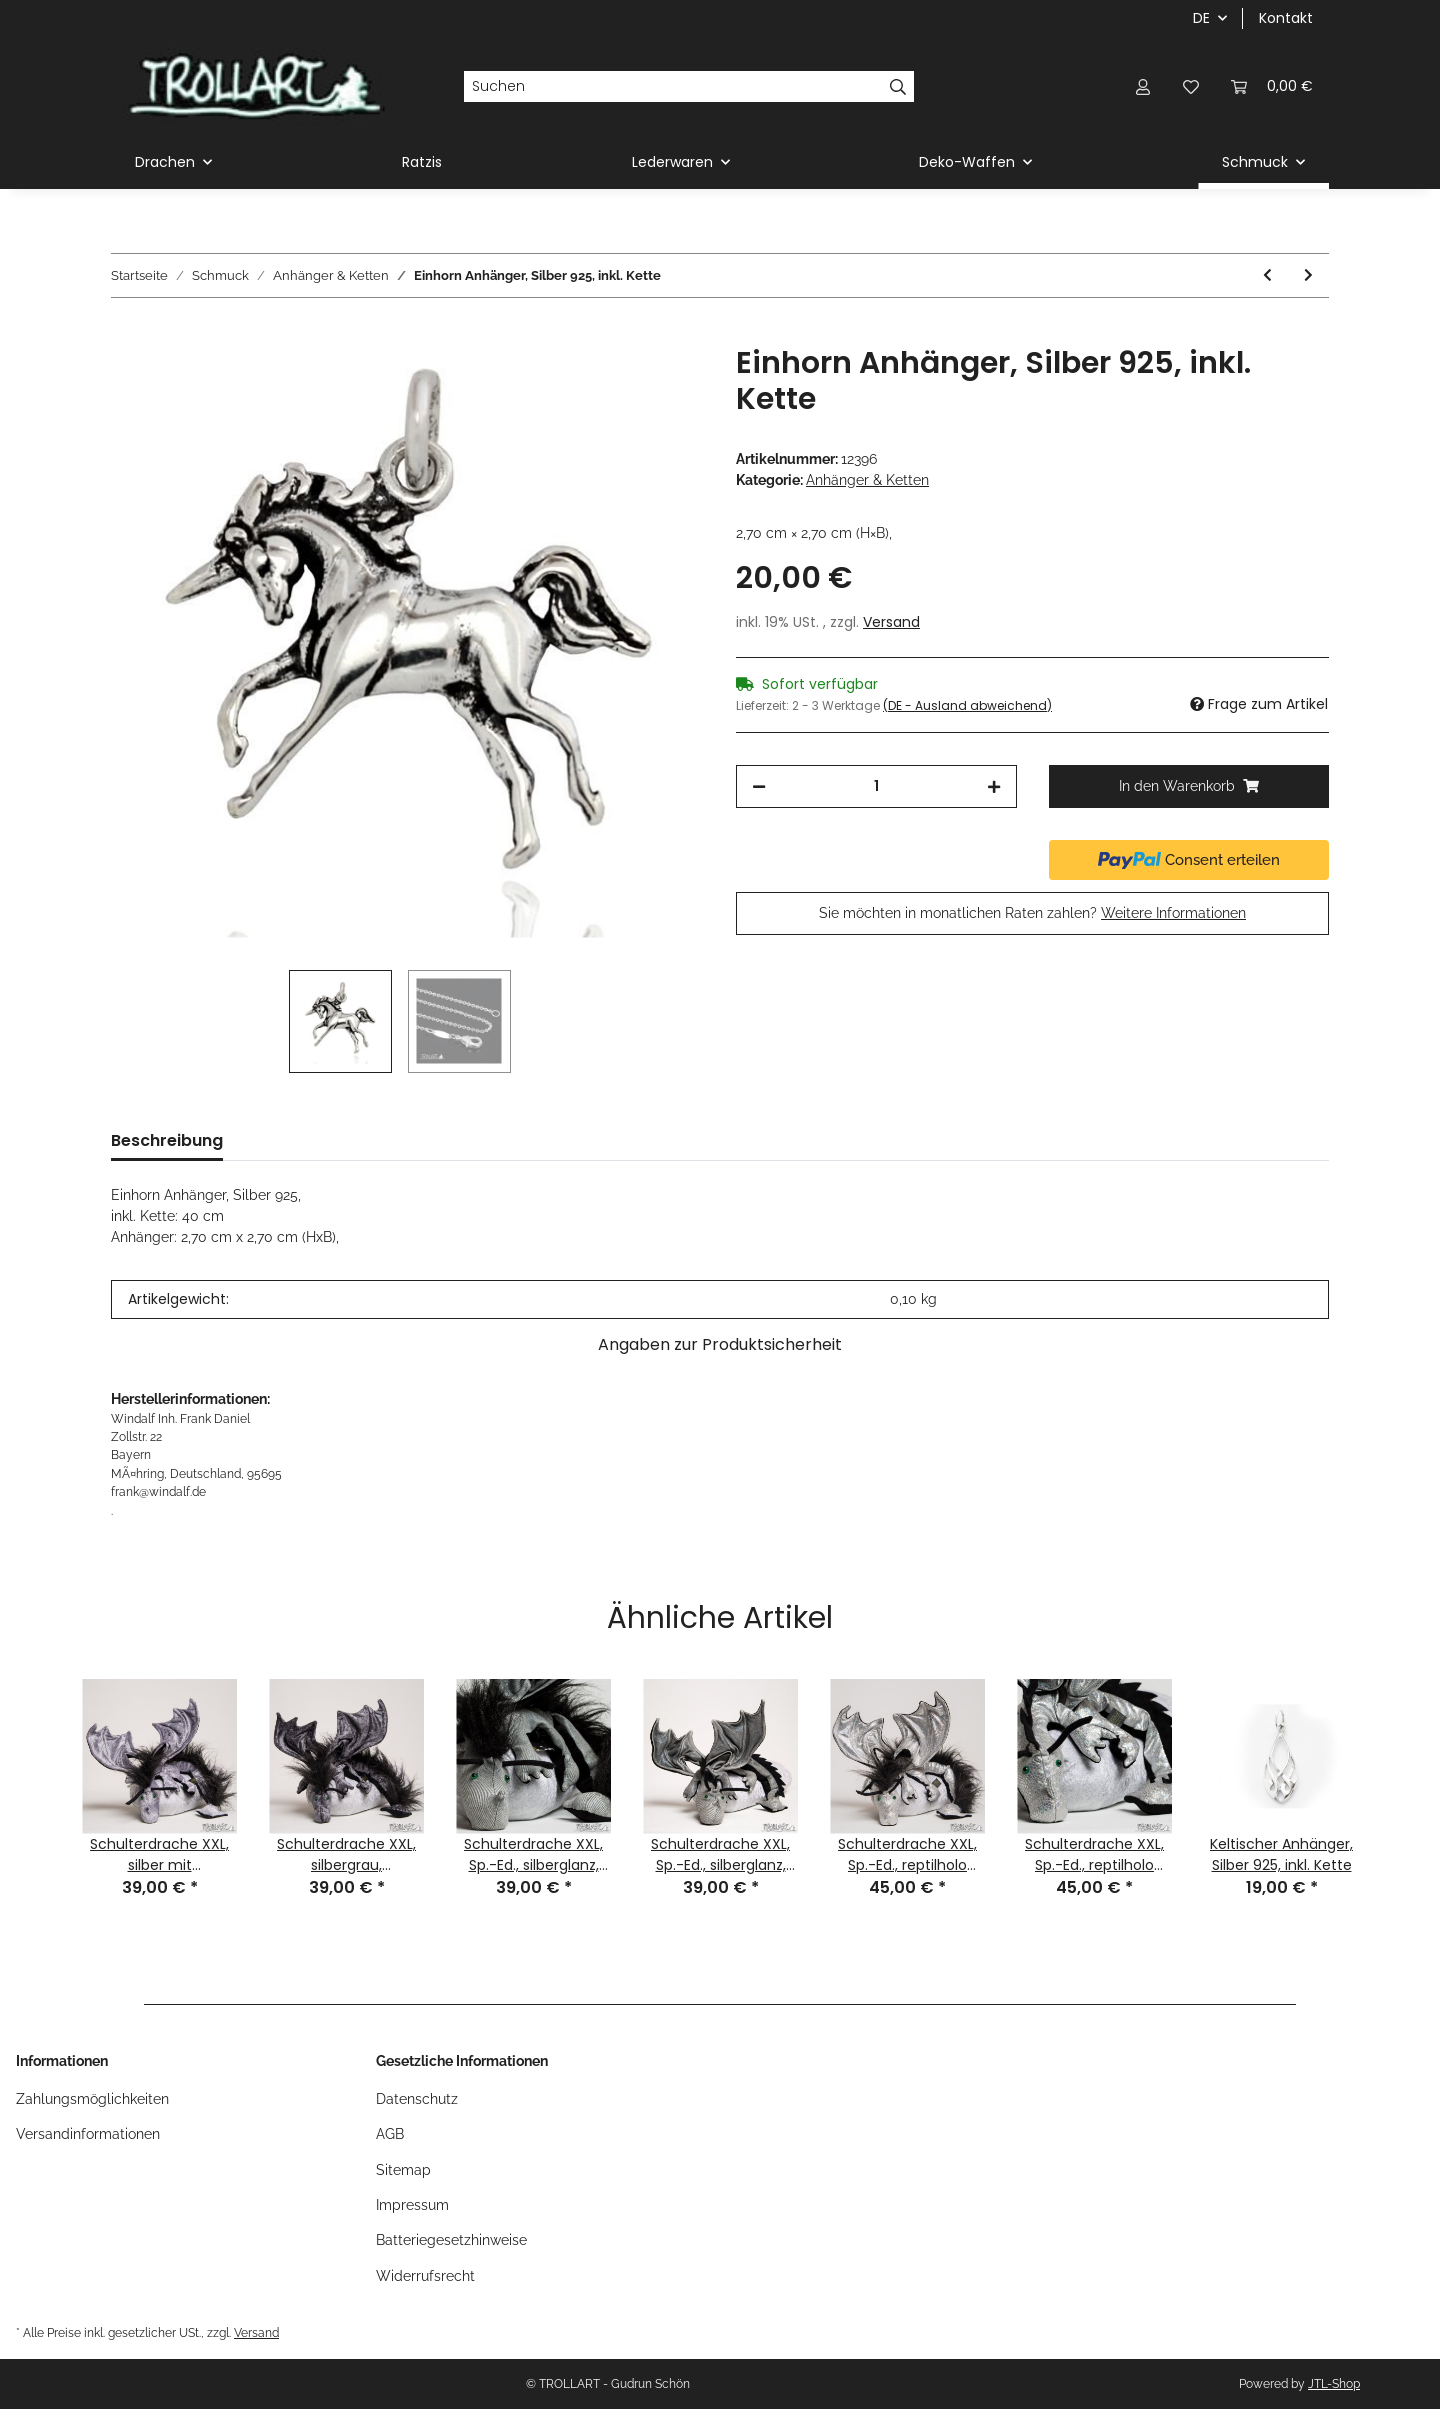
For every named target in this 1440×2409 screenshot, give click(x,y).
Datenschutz (417, 2099)
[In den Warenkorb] (127, 334)
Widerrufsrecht (425, 2276)
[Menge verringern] (759, 786)
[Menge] (876, 786)
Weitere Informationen (1173, 913)
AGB (390, 2134)
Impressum (412, 2205)
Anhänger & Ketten (867, 480)
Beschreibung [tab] (167, 1140)
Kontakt (1286, 18)
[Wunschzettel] (1191, 86)
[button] (1143, 86)
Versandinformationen (88, 2134)
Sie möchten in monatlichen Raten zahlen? (1032, 913)
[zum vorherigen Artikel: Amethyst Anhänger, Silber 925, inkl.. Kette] (1267, 275)
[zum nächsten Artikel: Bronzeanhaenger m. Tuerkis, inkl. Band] (1308, 275)
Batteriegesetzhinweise (451, 2240)
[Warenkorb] (1272, 86)
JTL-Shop (1334, 2384)
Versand (891, 622)
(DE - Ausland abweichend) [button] (967, 705)
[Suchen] (673, 87)
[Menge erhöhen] (994, 786)
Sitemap (403, 2170)
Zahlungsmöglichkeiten (92, 2099)
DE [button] (1201, 18)
